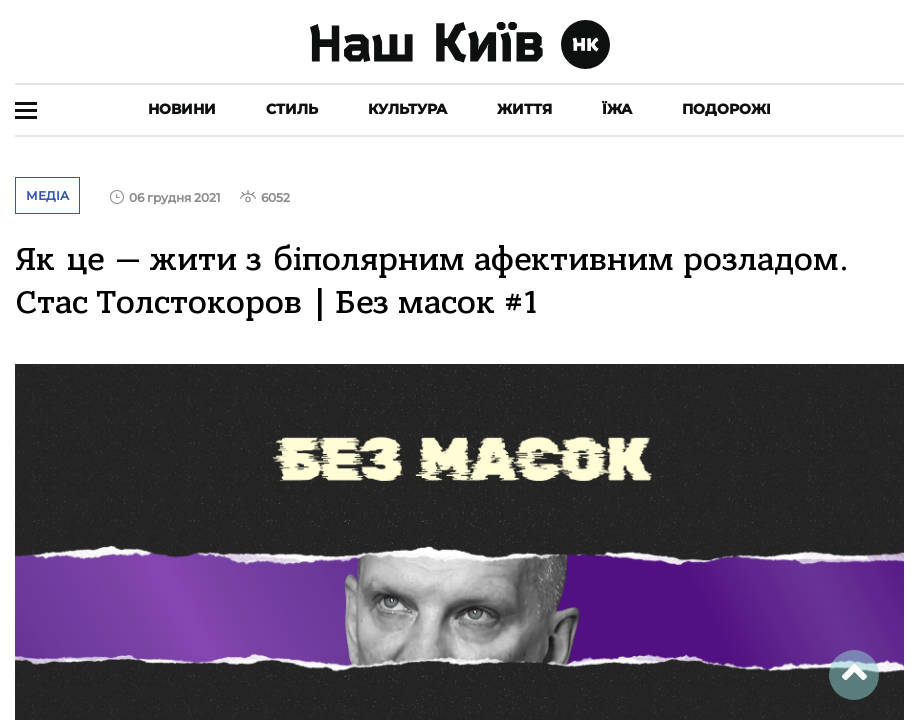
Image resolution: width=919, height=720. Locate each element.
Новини (182, 109)
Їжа (617, 109)
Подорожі (726, 109)
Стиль (292, 109)
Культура (407, 109)
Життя (524, 109)
